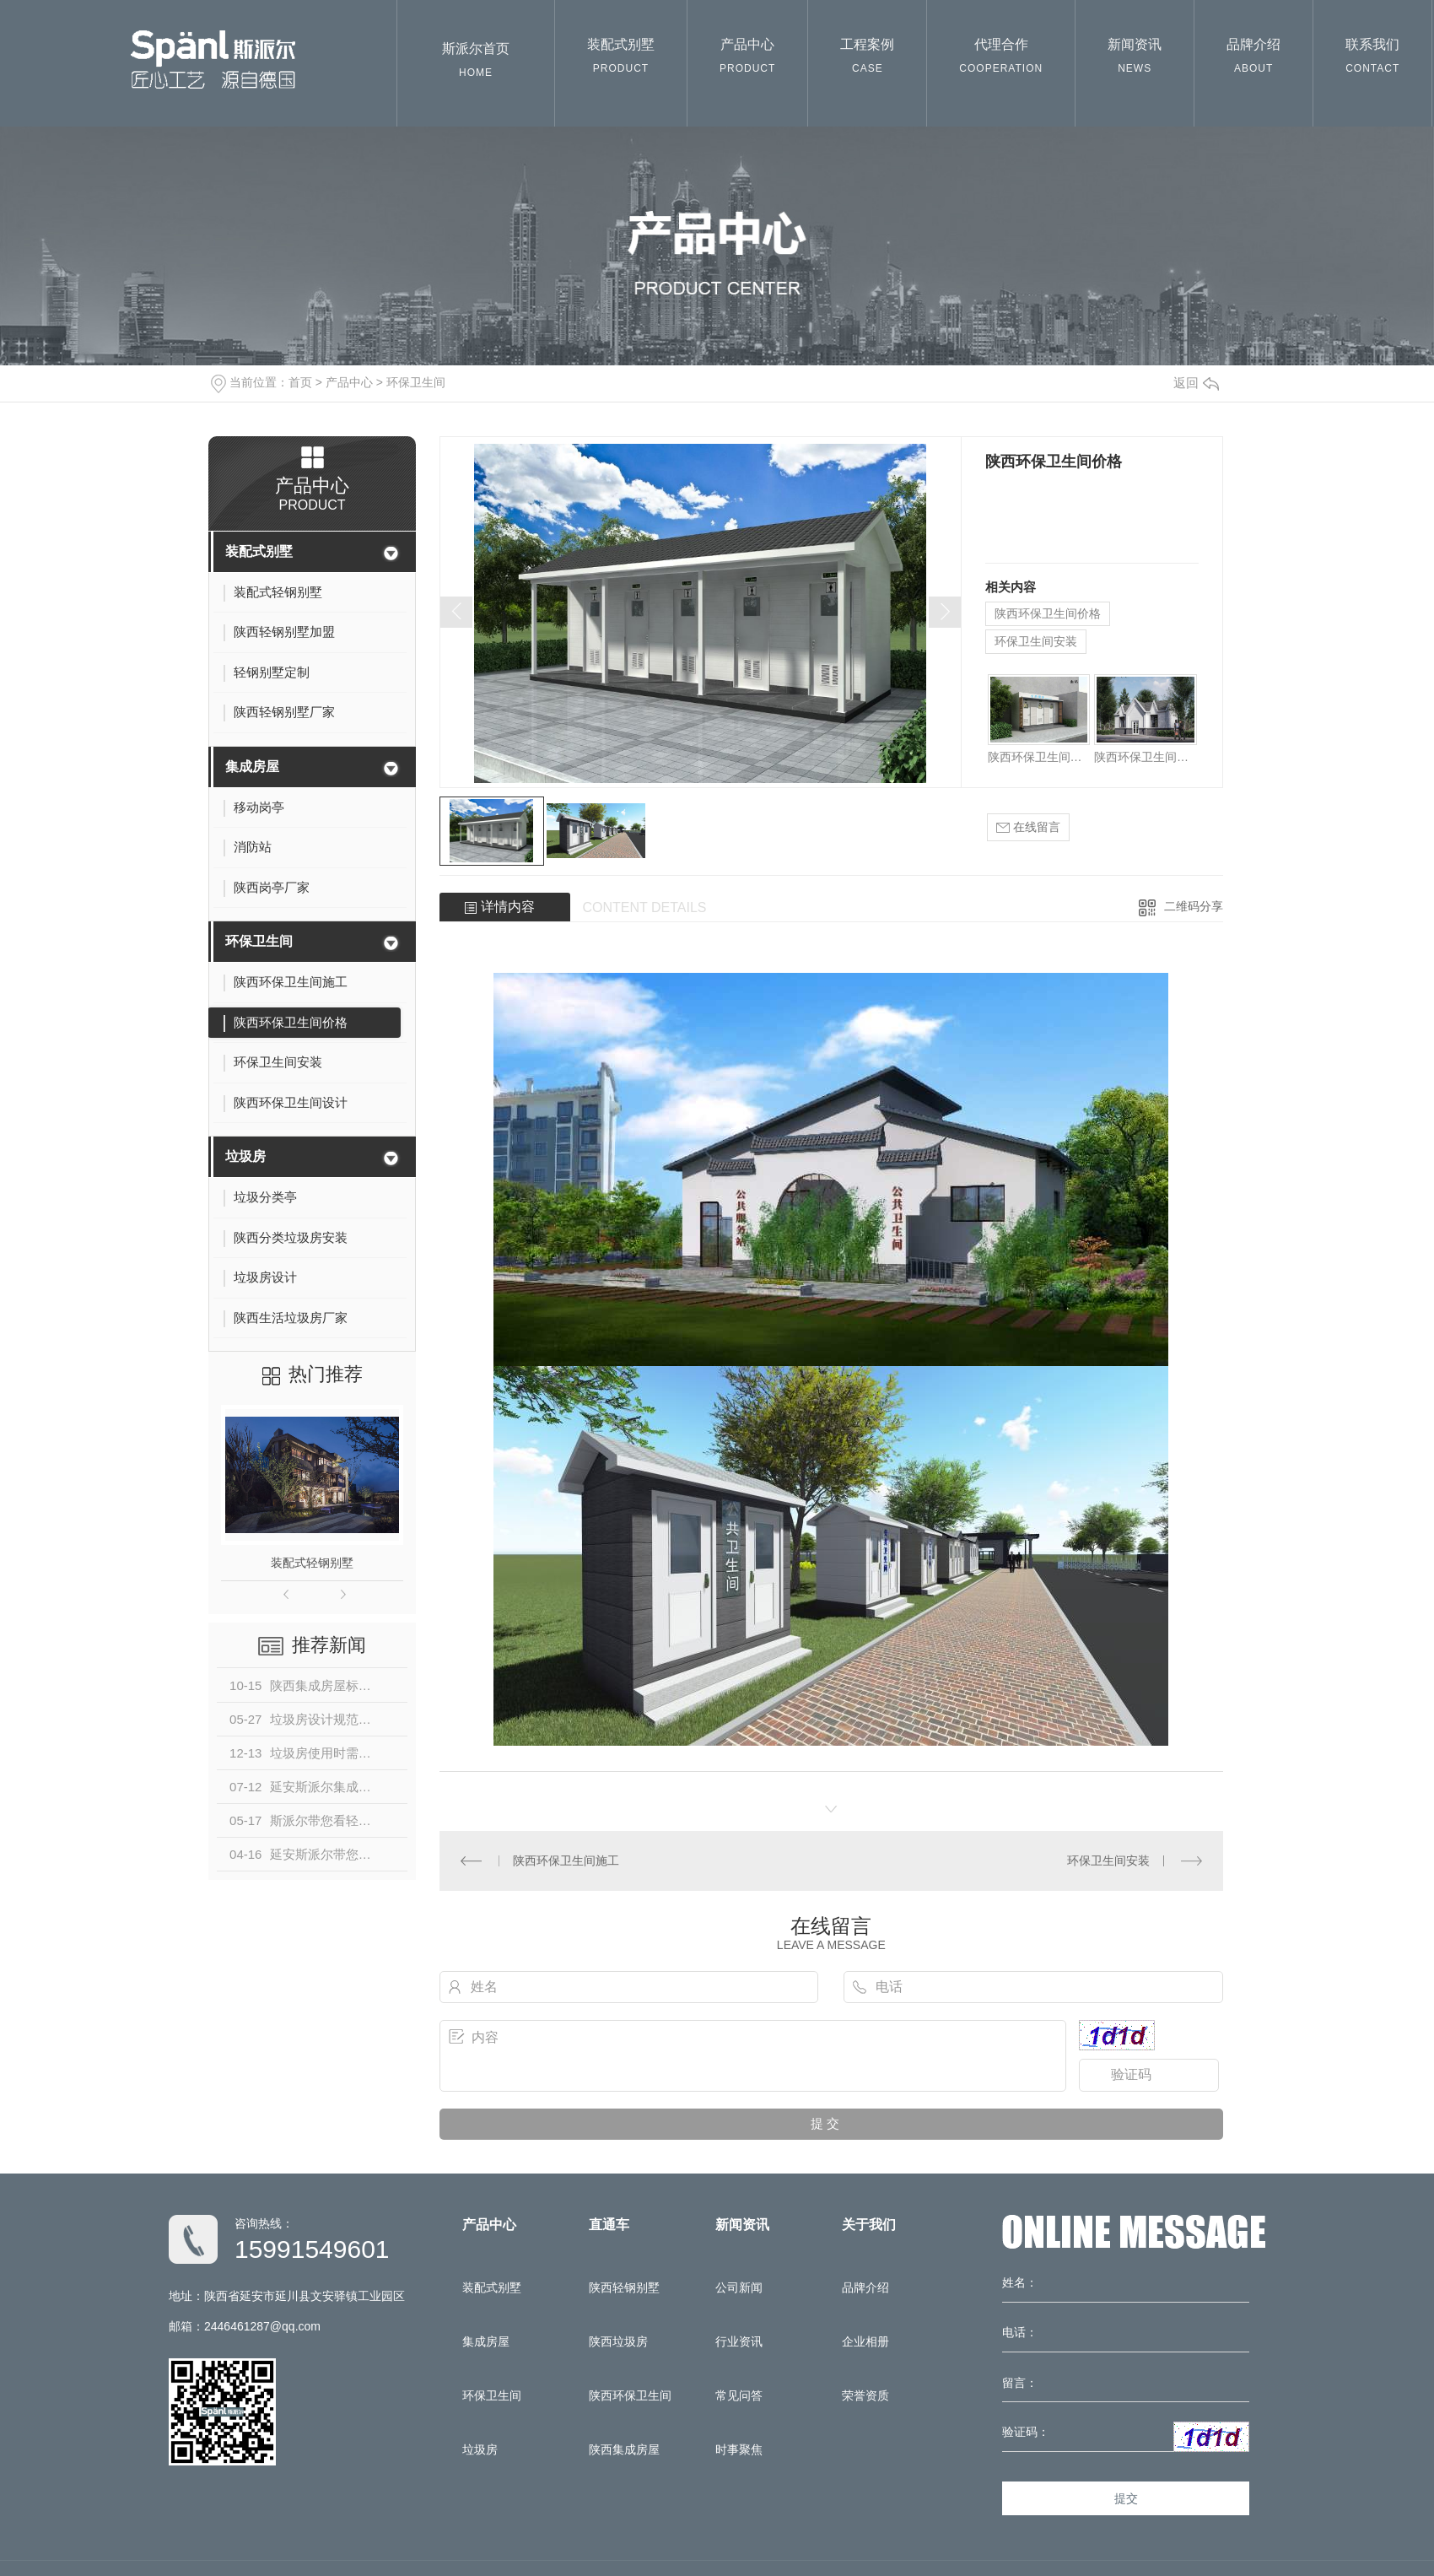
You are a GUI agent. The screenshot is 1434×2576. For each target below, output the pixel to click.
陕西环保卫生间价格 (1048, 613)
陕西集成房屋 (624, 2449)
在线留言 (1028, 827)
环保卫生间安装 (1036, 641)
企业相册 (865, 2341)
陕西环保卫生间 (630, 2395)
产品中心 (747, 59)
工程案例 (867, 59)
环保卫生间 (415, 382)
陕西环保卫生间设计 (1145, 757)
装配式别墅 (621, 59)
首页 (300, 382)
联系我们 (1372, 59)
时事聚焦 (739, 2449)
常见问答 (739, 2395)
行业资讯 (739, 2341)
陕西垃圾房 (618, 2341)
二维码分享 (1193, 906)
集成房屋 (252, 766)
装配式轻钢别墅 (312, 1562)
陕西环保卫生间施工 (1039, 757)
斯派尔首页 (475, 63)
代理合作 (1001, 59)
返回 (1196, 382)
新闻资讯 (1135, 59)
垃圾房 (245, 1156)
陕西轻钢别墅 (624, 2287)
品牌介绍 (1253, 59)
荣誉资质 (865, 2395)
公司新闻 (739, 2287)
